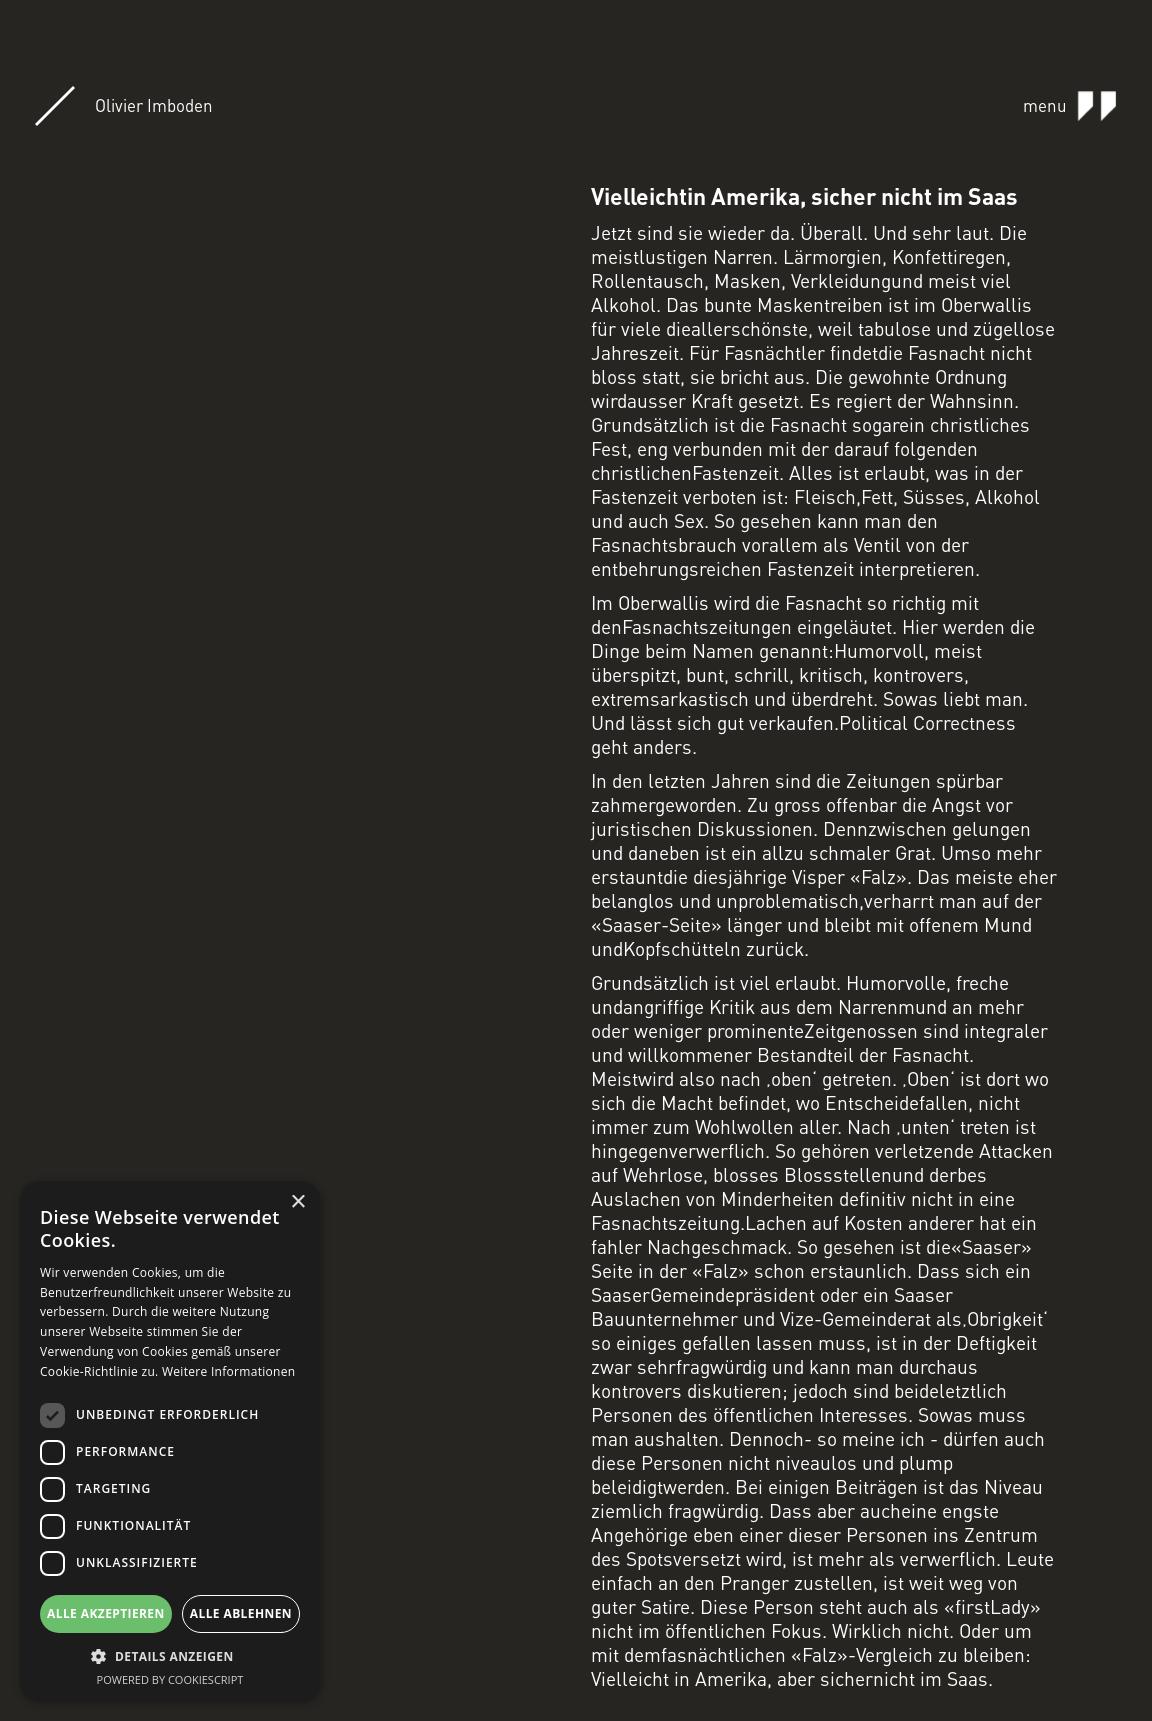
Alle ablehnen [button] (241, 1613)
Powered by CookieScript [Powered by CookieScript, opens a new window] (170, 1679)
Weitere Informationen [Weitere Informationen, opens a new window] (229, 1371)
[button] (170, 1656)
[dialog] (170, 1441)
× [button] (297, 1202)
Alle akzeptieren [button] (106, 1613)
